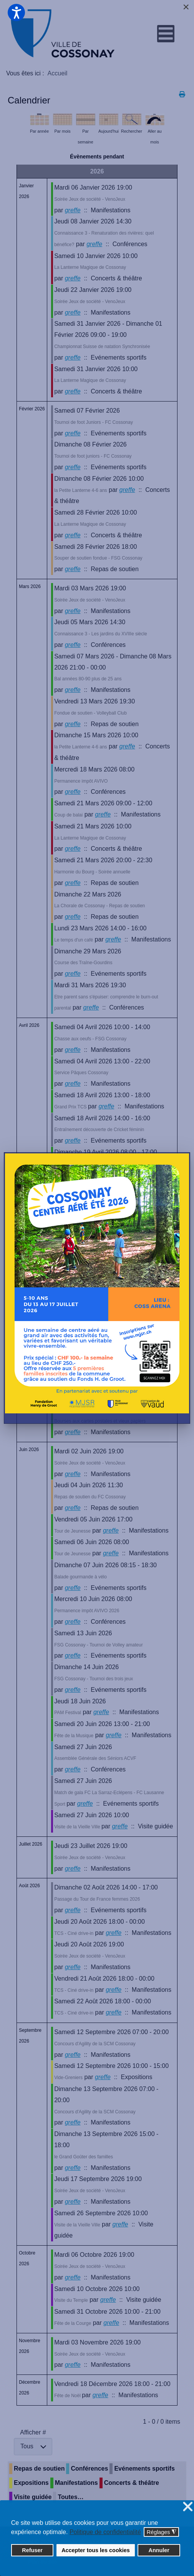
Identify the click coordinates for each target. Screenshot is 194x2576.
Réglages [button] (161, 2532)
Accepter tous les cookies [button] (95, 2550)
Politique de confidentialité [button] (105, 2532)
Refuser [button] (32, 2550)
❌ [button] (187, 2507)
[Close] (186, 7)
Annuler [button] (159, 2550)
